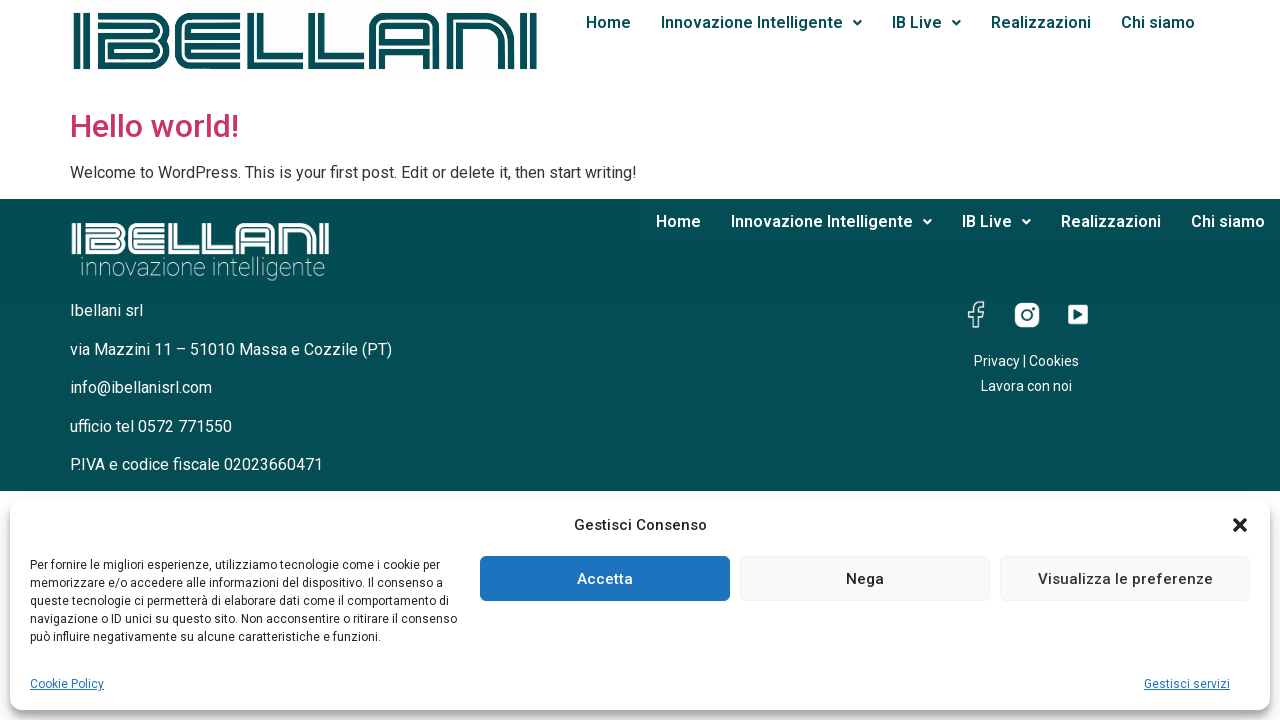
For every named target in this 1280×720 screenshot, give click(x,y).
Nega (865, 579)
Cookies (1054, 361)
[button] (1240, 525)
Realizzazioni (1041, 22)
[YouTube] (1078, 317)
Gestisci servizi (1187, 684)
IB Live (926, 22)
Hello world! (154, 126)
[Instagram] (1027, 317)
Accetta (605, 579)
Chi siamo (1158, 22)
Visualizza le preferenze (1125, 579)
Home (608, 22)
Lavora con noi (1026, 386)
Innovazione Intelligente (761, 22)
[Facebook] (976, 317)
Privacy (997, 361)
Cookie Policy (67, 684)
